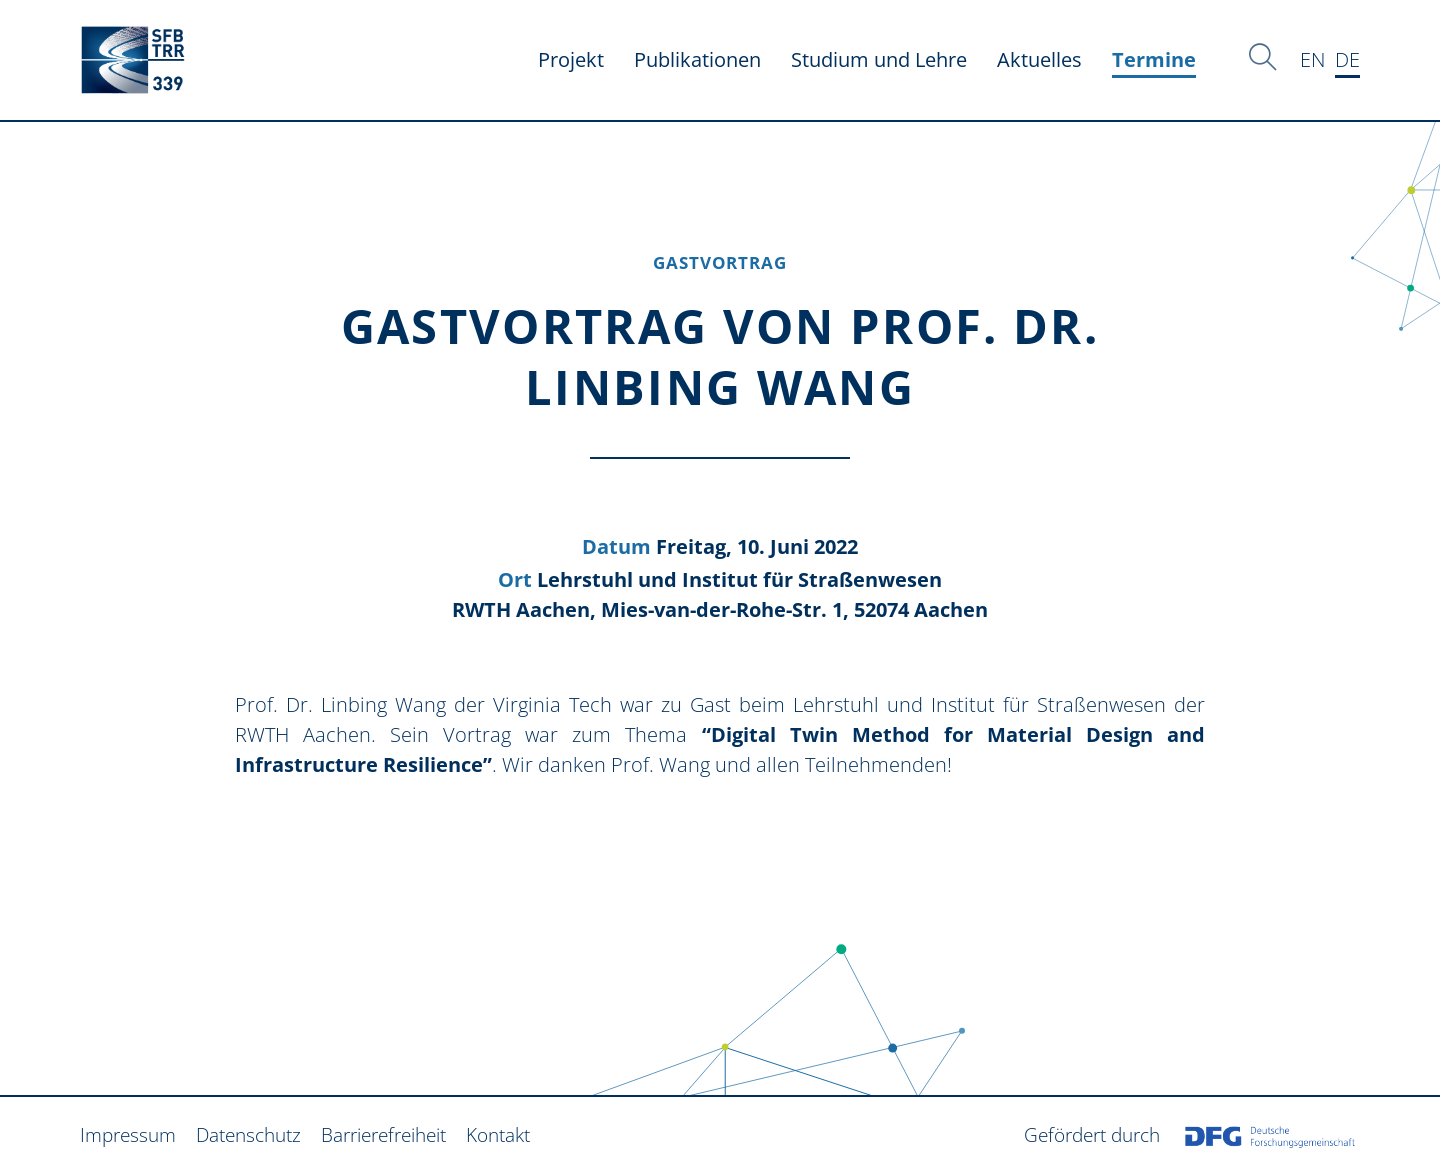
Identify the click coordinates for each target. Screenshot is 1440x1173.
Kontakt (498, 1134)
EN (1312, 59)
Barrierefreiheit (383, 1134)
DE (1347, 59)
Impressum (128, 1134)
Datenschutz (248, 1134)
